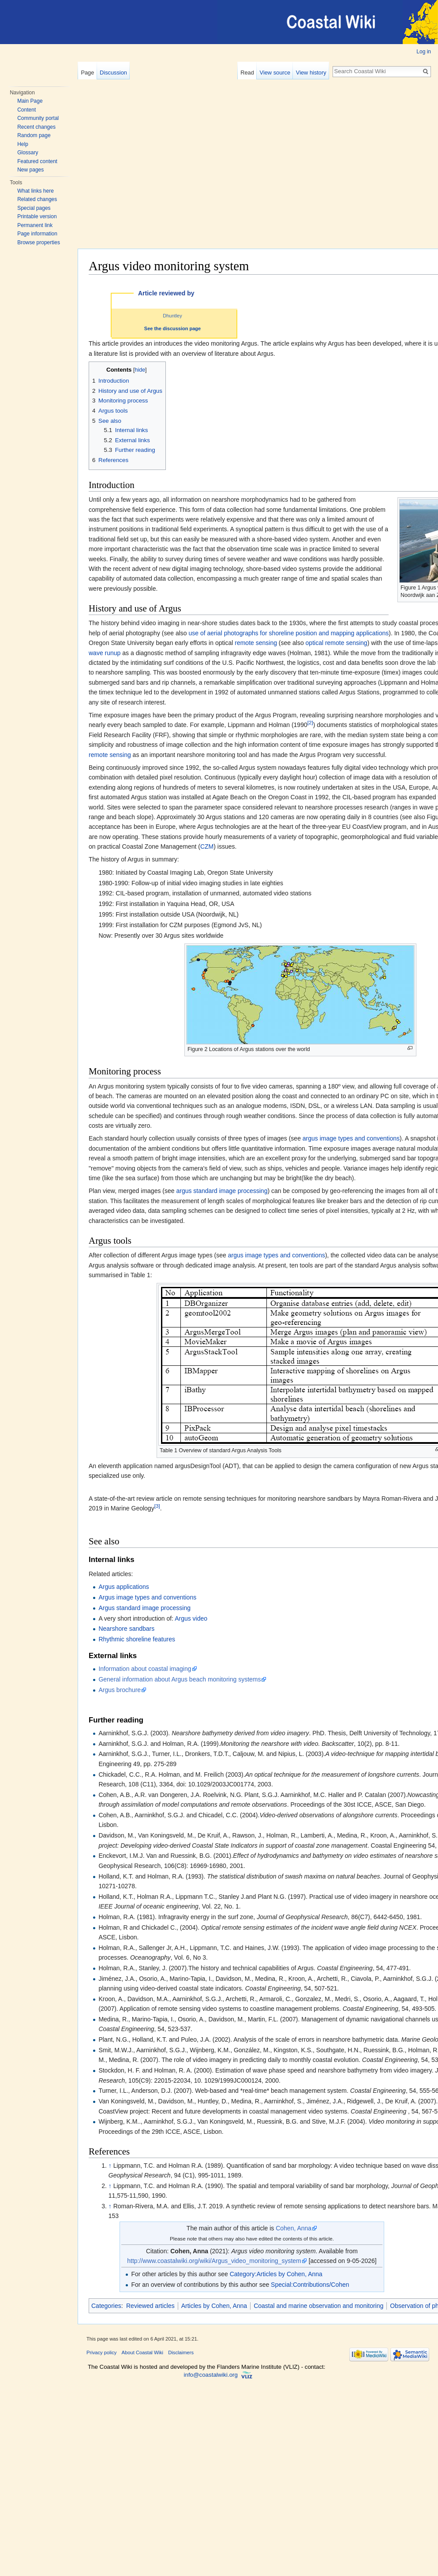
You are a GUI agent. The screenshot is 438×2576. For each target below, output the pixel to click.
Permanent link (34, 225)
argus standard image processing (221, 1190)
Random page (33, 135)
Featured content (37, 161)
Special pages (33, 208)
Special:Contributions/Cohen (310, 2284)
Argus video (191, 1618)
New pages (30, 170)
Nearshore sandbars (126, 1628)
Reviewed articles (150, 2305)
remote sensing (256, 642)
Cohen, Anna (293, 2228)
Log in (423, 51)
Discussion (113, 72)
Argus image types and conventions (147, 1597)
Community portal (38, 118)
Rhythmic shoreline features (136, 1639)
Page (87, 72)
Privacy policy (101, 2352)
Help (22, 144)
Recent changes (36, 127)
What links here (35, 191)
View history (311, 72)
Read (247, 72)
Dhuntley (172, 315)
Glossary (27, 152)
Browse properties (38, 242)
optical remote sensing (336, 642)
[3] (157, 1506)
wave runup (104, 652)
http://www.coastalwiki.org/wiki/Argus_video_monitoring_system (214, 2260)
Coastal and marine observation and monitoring (318, 2305)
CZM (206, 846)
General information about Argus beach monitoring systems (179, 1679)
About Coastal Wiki (143, 2352)
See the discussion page (172, 328)
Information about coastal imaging (144, 1668)
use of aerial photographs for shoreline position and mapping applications (288, 633)
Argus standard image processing (144, 1607)
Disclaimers (181, 2352)
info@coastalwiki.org (211, 2374)
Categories (106, 2305)
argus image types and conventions (351, 1138)
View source (275, 72)
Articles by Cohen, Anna (214, 2305)
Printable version (36, 216)
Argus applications (123, 1586)
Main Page (29, 101)
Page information (37, 234)
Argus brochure (119, 1689)
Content (26, 110)
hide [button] (140, 370)
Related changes (37, 199)
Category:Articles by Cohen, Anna (276, 2274)
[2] (310, 723)
